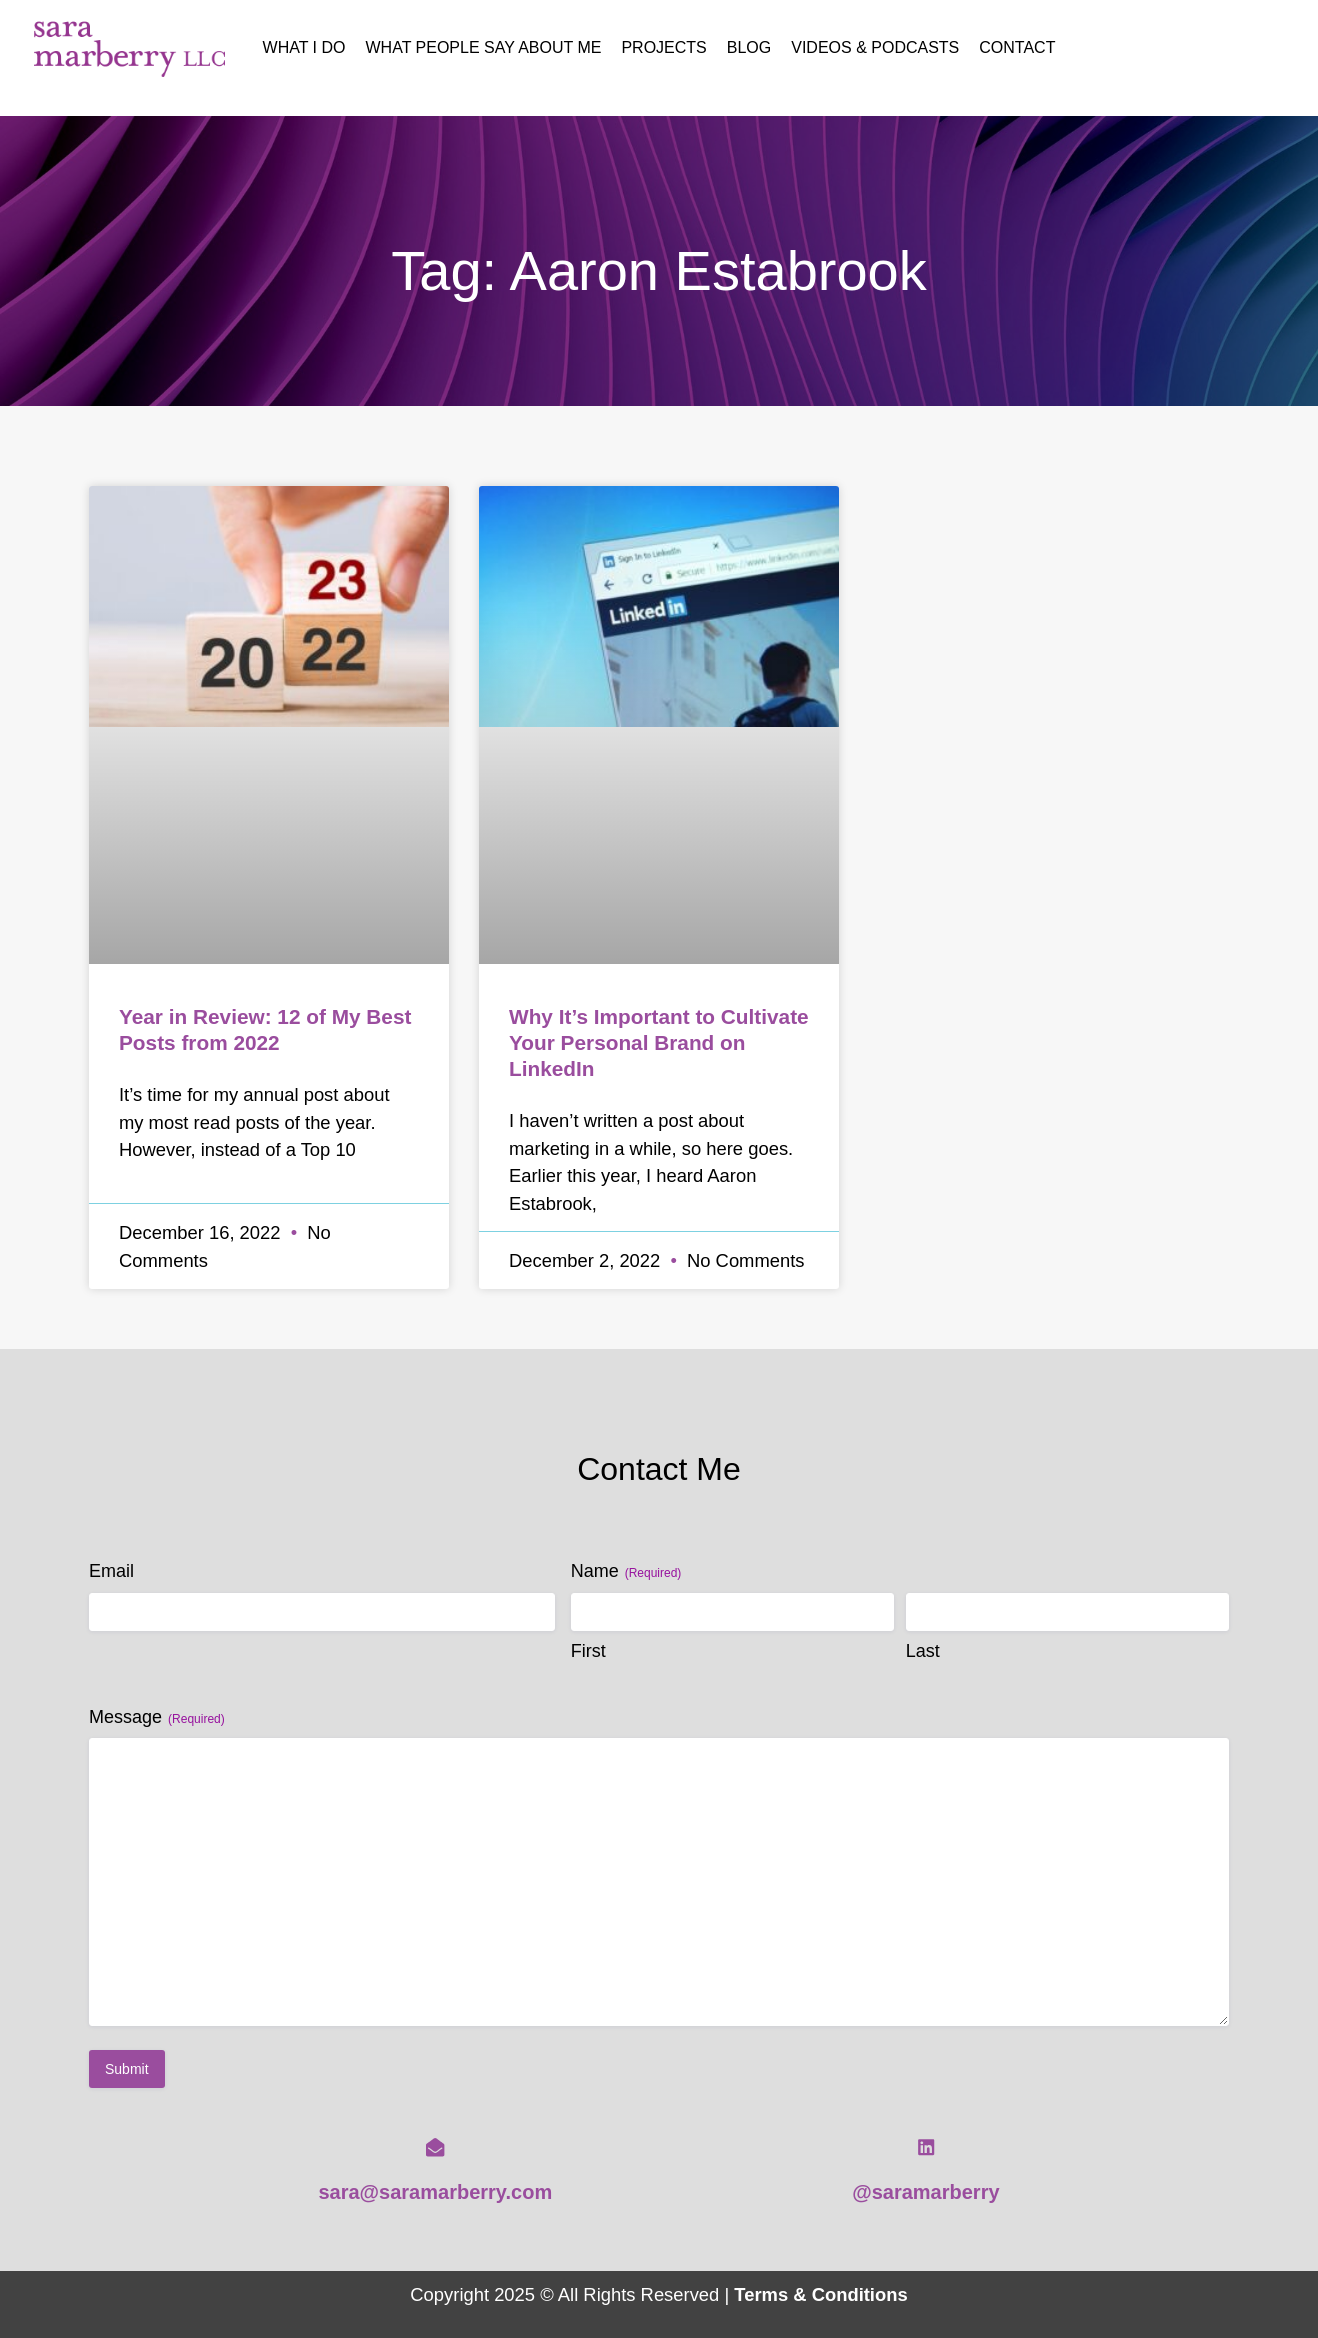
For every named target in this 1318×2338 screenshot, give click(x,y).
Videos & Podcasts (875, 47)
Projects (663, 47)
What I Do (304, 47)
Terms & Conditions (820, 2294)
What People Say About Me (484, 47)
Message (157, 1717)
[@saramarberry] (926, 2147)
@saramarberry (925, 2192)
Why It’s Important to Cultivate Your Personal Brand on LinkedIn (659, 1042)
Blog (749, 47)
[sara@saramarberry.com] (435, 2147)
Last (923, 1651)
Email (111, 1571)
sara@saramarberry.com (435, 2192)
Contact (1017, 47)
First (588, 1651)
